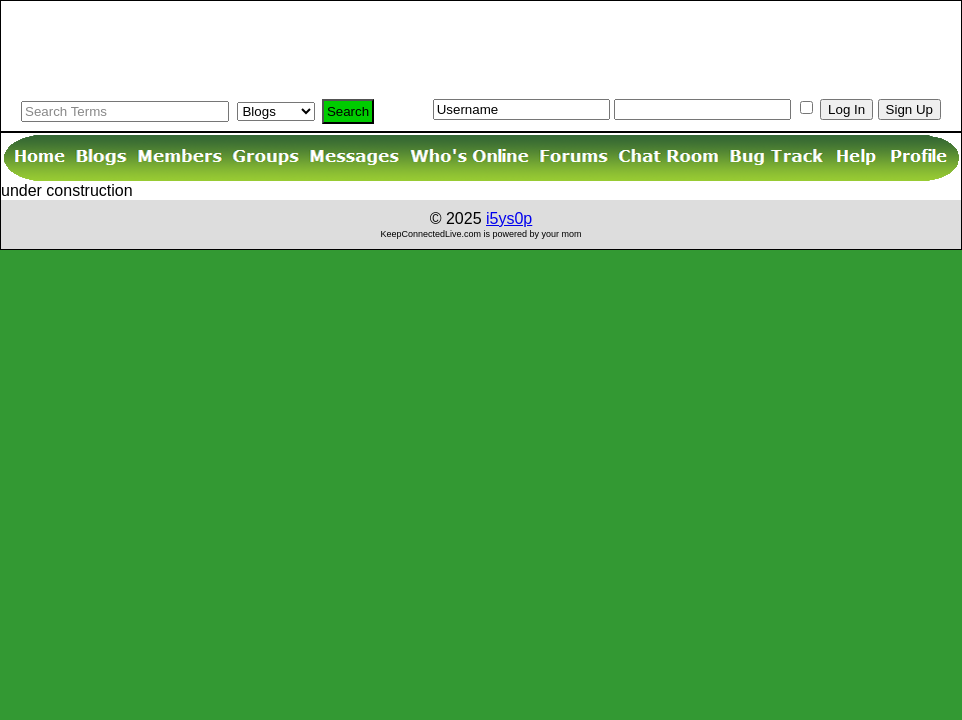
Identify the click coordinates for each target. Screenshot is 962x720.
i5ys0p (509, 218)
